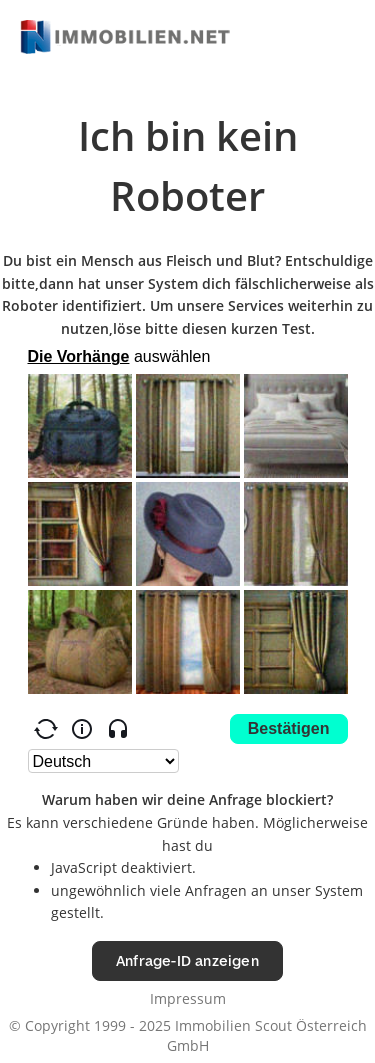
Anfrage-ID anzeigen (187, 960)
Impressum (188, 998)
